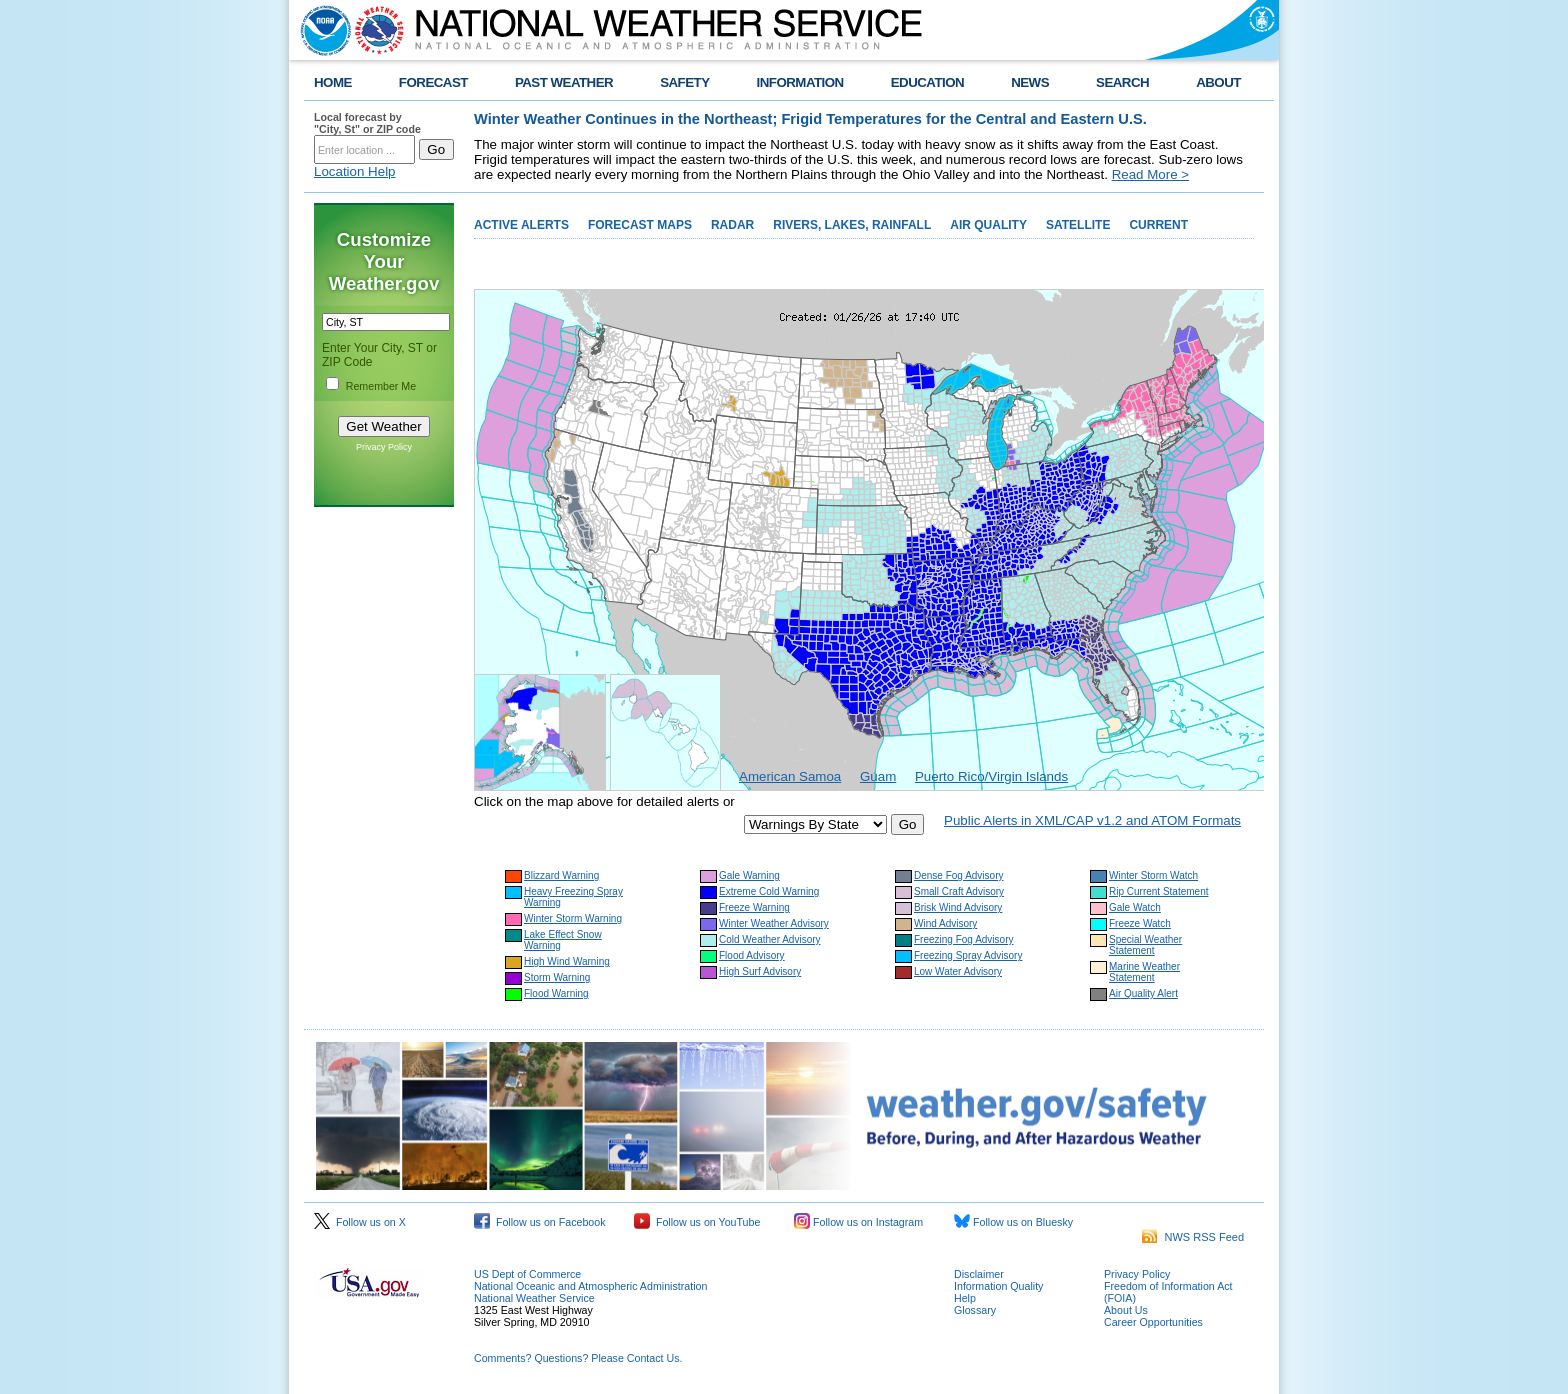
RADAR (732, 225)
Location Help (355, 171)
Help (965, 1298)
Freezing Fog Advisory (964, 939)
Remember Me (381, 386)
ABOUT (1218, 82)
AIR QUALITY (988, 225)
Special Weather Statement (1145, 945)
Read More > (1150, 174)
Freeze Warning (754, 907)
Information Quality (998, 1286)
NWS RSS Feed (1193, 1237)
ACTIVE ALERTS (521, 225)
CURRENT (1158, 225)
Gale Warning (749, 875)
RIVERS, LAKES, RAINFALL (852, 225)
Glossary (975, 1310)
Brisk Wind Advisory (958, 907)
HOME (333, 82)
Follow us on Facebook (540, 1222)
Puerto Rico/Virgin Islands (991, 776)
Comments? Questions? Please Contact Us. (578, 1358)
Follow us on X (360, 1222)
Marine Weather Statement (1144, 972)
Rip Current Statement (1159, 891)
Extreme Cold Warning (769, 891)
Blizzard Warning (561, 875)
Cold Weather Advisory (770, 939)
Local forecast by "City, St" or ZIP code (367, 123)
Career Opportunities (1153, 1322)
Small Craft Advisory (959, 891)
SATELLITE (1078, 225)
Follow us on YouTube (697, 1222)
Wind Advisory (945, 923)
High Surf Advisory (760, 971)
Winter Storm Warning (573, 918)
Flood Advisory (752, 955)
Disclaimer (979, 1274)
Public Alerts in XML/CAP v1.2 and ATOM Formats (1092, 820)
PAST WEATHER (564, 82)
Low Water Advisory (958, 971)
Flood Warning (556, 993)
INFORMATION (800, 82)
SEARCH (1122, 82)
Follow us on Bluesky (1013, 1222)
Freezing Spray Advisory (968, 955)
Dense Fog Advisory (959, 875)
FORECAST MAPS (640, 225)
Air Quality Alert (1143, 993)
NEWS (1030, 82)
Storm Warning (557, 977)
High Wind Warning (567, 961)
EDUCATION (927, 82)
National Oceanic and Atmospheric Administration (590, 1286)
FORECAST (433, 82)
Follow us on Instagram (858, 1222)
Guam (878, 776)
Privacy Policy (384, 447)
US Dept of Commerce (527, 1274)
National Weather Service (534, 1298)
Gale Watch (1135, 907)
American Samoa (790, 776)
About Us (1126, 1310)
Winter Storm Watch (1153, 875)
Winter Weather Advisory (774, 923)
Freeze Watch (1140, 923)
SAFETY (684, 82)
